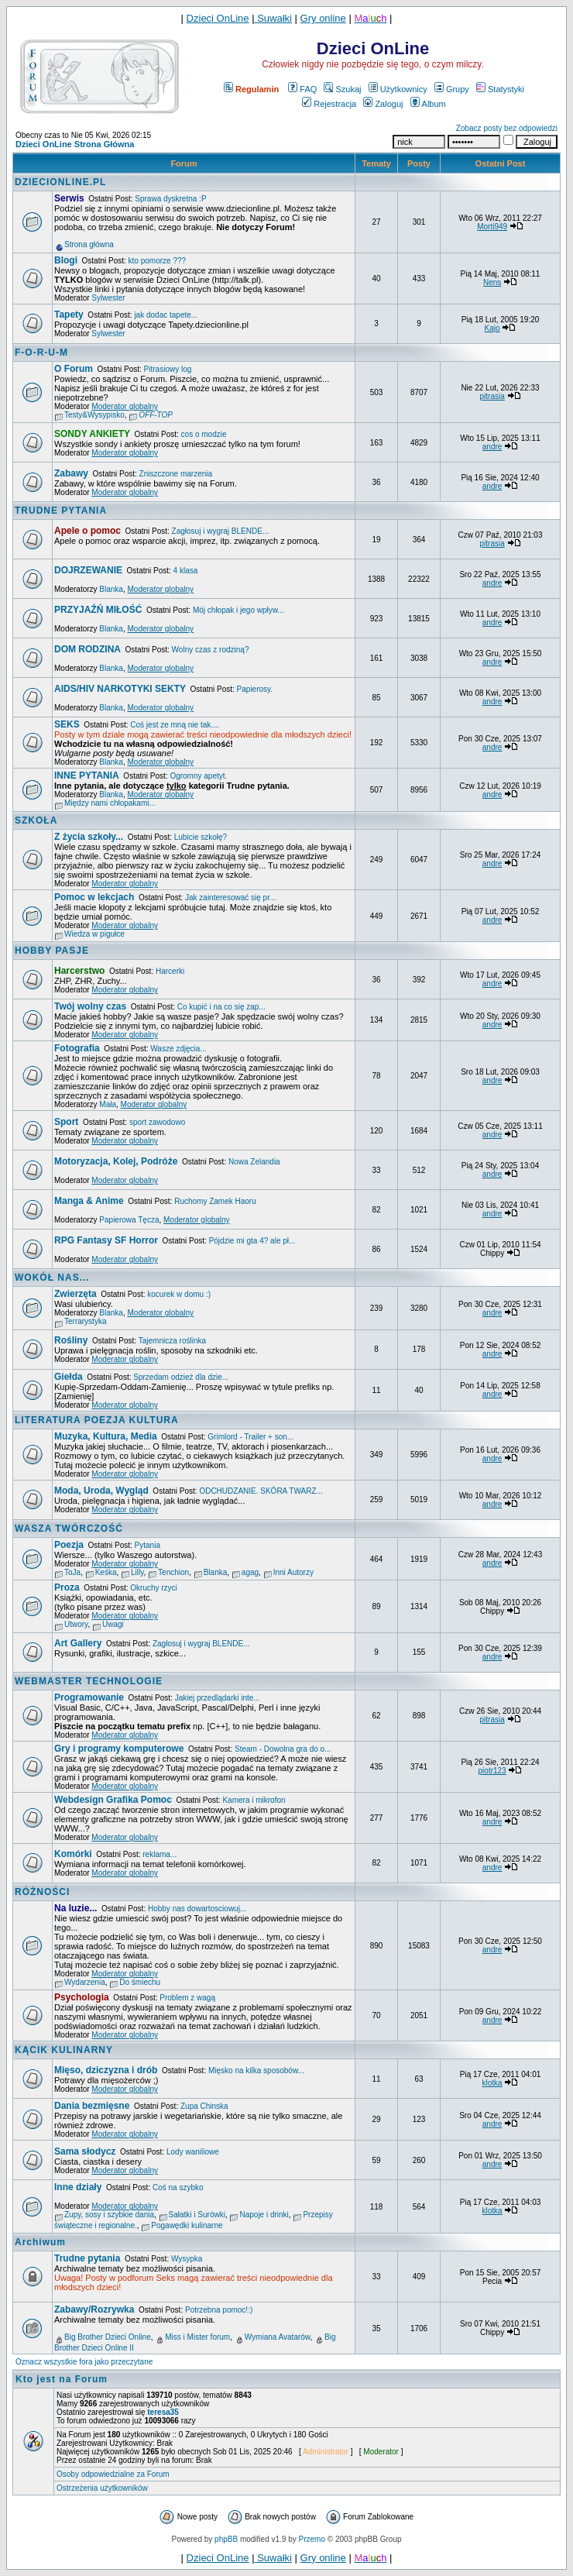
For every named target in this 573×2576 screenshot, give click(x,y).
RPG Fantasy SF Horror (106, 1240)
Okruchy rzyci (153, 1588)
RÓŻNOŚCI (42, 1891)
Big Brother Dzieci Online (107, 2337)
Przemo (312, 2539)
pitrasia (491, 396)
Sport (66, 1121)
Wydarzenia (84, 1982)
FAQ (302, 89)
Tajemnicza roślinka (172, 1340)
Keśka (106, 1572)
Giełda (68, 1376)
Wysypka (186, 2258)
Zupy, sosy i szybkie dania (109, 2214)
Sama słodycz (84, 2151)
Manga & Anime (89, 1200)
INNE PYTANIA (86, 775)
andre (492, 446)
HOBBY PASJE (52, 950)
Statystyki (500, 89)
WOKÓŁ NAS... (52, 1277)
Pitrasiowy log (168, 369)
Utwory (75, 1624)
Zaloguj (383, 103)
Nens (492, 282)
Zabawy (71, 473)
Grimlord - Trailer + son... (250, 1436)
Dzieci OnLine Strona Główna (74, 144)
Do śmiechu (139, 1982)
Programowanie (89, 1697)
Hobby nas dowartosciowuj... (197, 1908)
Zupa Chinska (204, 2106)
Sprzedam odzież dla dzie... (180, 1377)
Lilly (137, 1572)
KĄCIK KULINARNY (64, 2050)
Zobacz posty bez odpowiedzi (507, 128)
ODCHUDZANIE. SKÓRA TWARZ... (260, 1491)
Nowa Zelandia (254, 1161)
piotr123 (492, 1770)
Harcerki (170, 971)
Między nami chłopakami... (110, 803)
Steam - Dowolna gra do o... (283, 1749)
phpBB (226, 2539)
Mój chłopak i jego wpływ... (238, 610)
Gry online (323, 18)
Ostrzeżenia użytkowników (102, 2488)
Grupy (451, 89)
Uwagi (113, 1624)
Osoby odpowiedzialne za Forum (113, 2474)
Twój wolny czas (90, 1006)
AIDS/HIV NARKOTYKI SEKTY (120, 688)
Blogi (65, 260)
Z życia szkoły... (88, 836)
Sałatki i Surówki (197, 2214)
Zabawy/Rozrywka (94, 2309)
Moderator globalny (124, 406)
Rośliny (70, 1340)
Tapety (69, 314)
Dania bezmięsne (91, 2105)
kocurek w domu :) (179, 1294)
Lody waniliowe (192, 2152)
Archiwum (40, 2242)
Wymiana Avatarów (278, 2337)
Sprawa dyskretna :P (170, 198)
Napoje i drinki (263, 2214)
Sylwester (108, 298)
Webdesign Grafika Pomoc (113, 1799)
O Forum (73, 368)
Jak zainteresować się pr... (230, 897)
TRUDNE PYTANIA (61, 510)
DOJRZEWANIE (88, 570)
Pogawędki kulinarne (186, 2225)
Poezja (69, 1544)
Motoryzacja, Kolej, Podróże (115, 1161)
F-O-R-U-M (41, 352)
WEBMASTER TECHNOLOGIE (89, 1681)
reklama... (159, 1854)
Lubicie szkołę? (200, 837)
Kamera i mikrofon (253, 1800)
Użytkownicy (398, 89)
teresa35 (163, 2412)
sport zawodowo (157, 1122)
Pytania (147, 1545)
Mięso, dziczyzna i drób (105, 2070)
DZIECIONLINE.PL (60, 182)
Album (428, 103)
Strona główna (89, 244)
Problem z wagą (187, 1997)
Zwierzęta (75, 1293)
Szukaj (342, 89)
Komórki (73, 1854)
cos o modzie (204, 434)
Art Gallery (77, 1643)
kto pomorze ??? (158, 260)
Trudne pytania (87, 2258)
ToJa (72, 1572)
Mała (107, 1104)
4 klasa (185, 570)
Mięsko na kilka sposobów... (256, 2070)
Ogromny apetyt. (198, 776)
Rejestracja (329, 103)
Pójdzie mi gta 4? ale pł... (252, 1240)
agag (250, 1572)
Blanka (111, 589)
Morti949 (492, 226)
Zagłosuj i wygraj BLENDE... (220, 531)
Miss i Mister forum (197, 2337)
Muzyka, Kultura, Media (105, 1436)
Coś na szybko (178, 2187)
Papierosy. (255, 689)
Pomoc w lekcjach (94, 897)
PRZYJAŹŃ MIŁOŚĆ (98, 609)
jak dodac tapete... (165, 315)
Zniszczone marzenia (175, 473)
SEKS (67, 724)
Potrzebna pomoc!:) (218, 2310)
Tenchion (173, 1572)
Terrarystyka (85, 1321)
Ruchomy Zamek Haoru (215, 1201)
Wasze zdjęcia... (178, 1048)
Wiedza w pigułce (94, 934)
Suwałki (273, 18)
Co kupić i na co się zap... (221, 1007)
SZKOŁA (36, 820)
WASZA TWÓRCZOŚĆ (69, 1528)
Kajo (492, 328)
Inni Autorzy (293, 1572)
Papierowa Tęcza (129, 1220)
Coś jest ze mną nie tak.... (174, 725)
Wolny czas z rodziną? (210, 649)
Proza (67, 1587)
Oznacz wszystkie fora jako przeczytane (84, 2362)
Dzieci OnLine (218, 18)
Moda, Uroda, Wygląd (101, 1490)
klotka (492, 2083)
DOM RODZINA (87, 649)
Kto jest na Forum (61, 2379)
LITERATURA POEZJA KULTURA (97, 1420)
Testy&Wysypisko (94, 415)
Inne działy (77, 2187)
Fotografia (77, 1048)
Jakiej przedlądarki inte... (217, 1698)
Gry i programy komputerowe (119, 1748)
